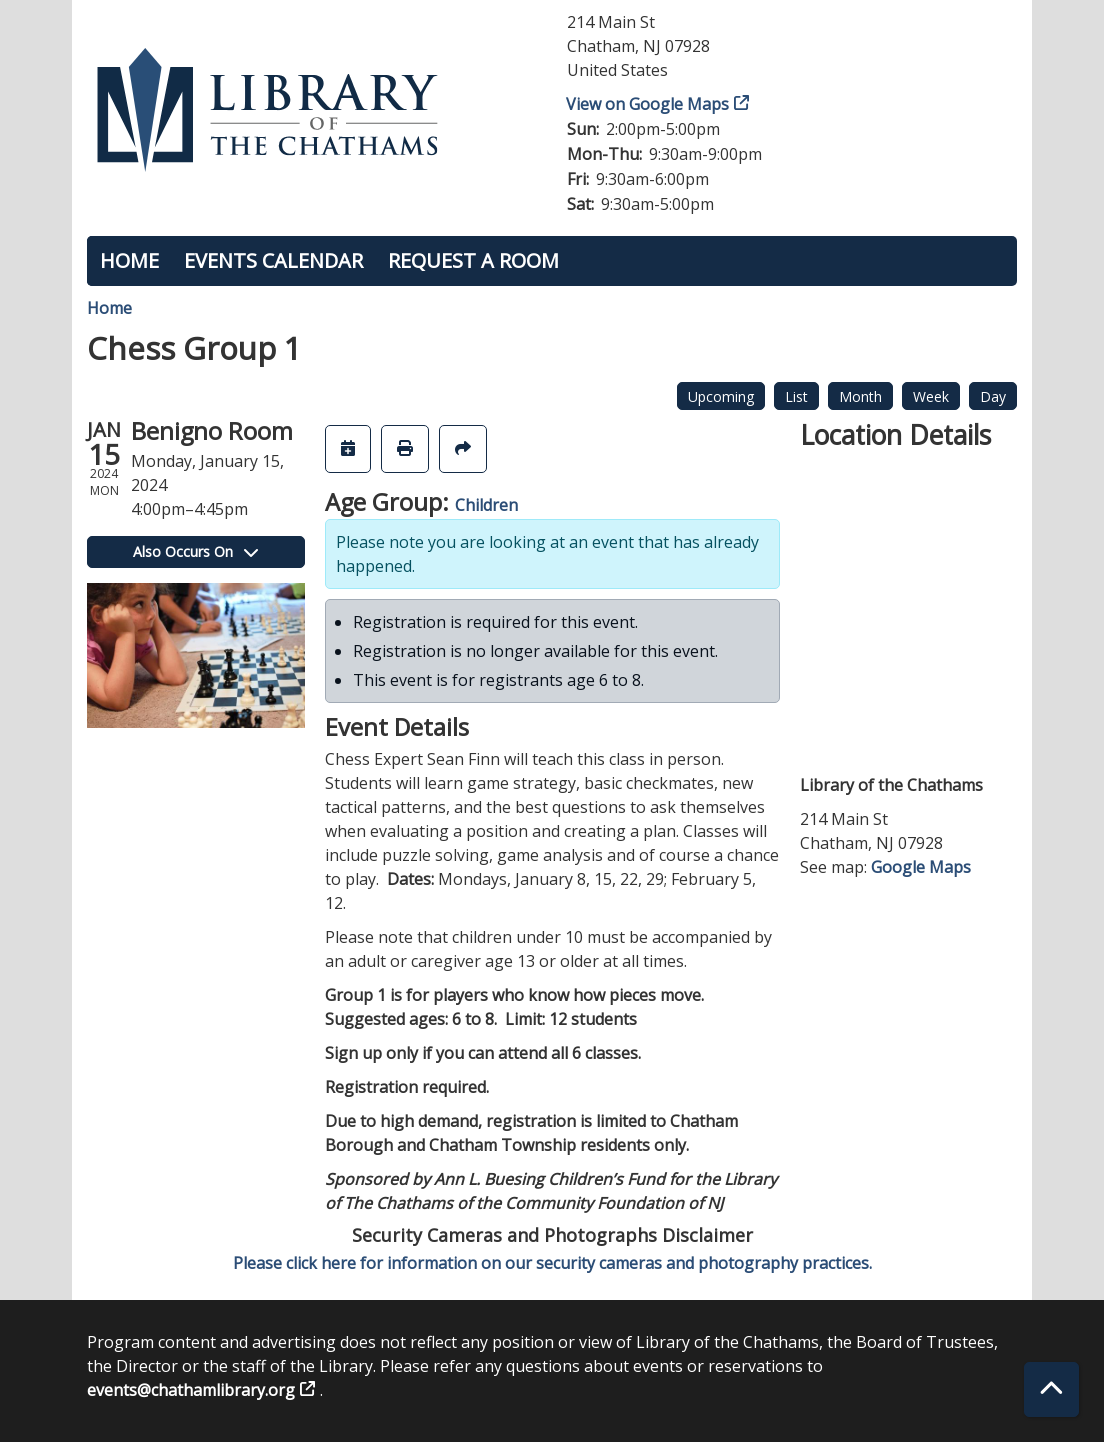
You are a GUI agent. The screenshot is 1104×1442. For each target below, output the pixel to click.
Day (993, 396)
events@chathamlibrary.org (191, 1390)
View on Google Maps (648, 104)
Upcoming (721, 396)
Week (931, 396)
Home (129, 260)
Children (486, 505)
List (796, 396)
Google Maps (921, 867)
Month (860, 396)
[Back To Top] (1051, 1389)
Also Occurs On (195, 551)
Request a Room (473, 260)
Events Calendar (273, 260)
